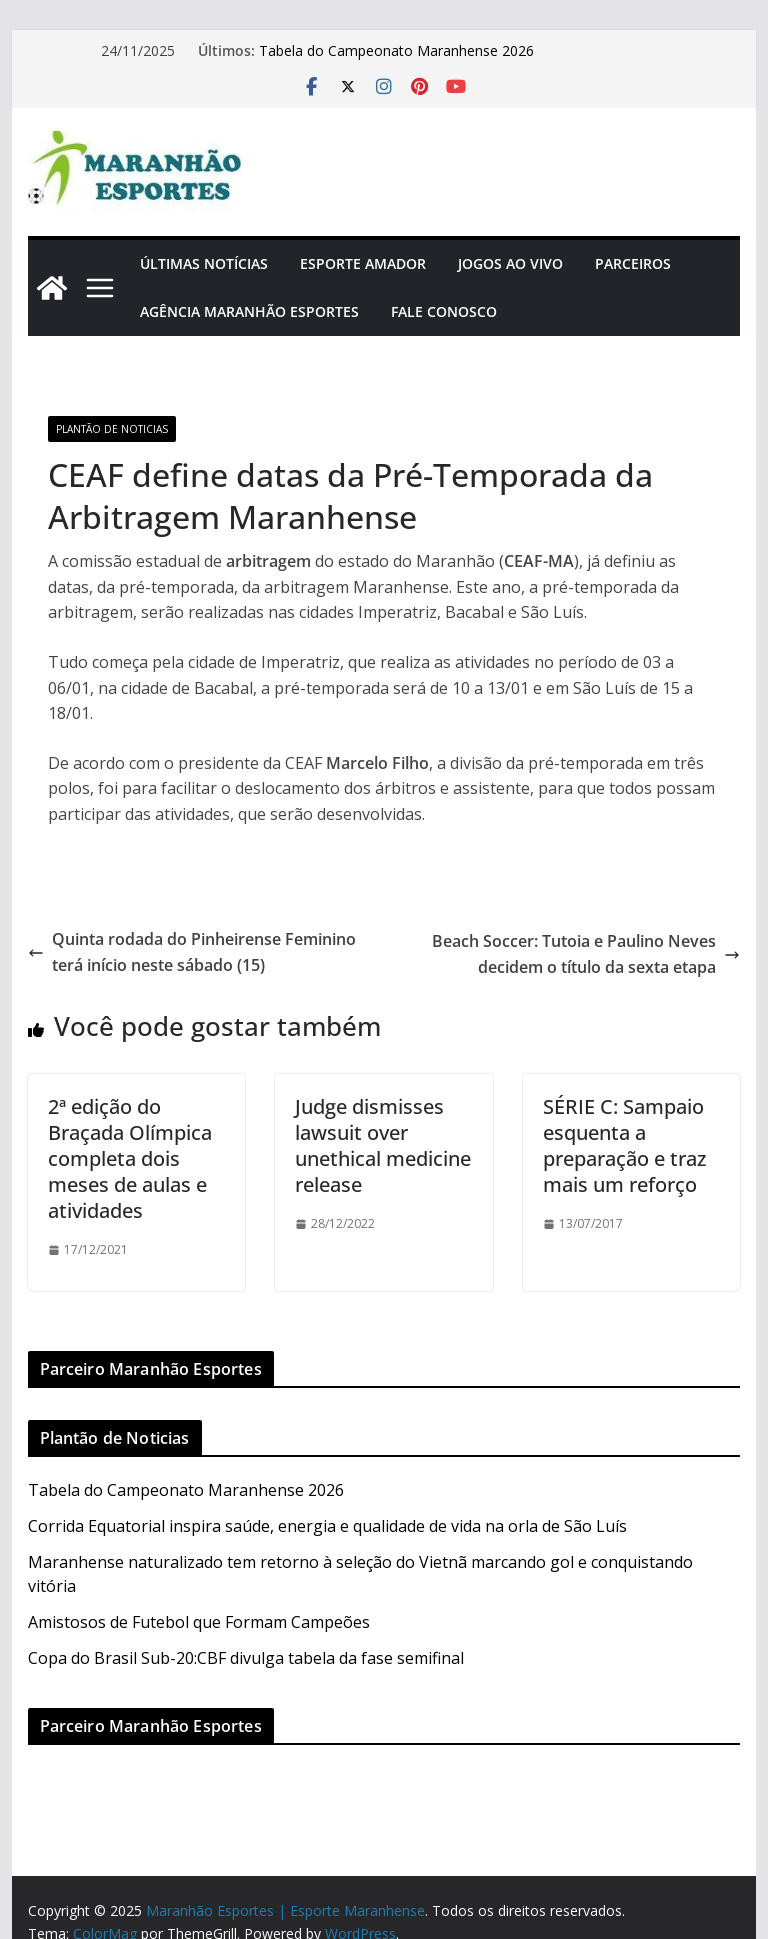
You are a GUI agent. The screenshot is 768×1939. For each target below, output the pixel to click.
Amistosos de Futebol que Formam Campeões (199, 1622)
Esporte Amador (363, 263)
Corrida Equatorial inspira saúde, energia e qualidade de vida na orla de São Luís (327, 1526)
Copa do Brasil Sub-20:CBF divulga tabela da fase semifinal (246, 1658)
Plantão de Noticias (112, 429)
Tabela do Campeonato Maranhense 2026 (396, 50)
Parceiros (633, 263)
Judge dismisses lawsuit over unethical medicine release (383, 1145)
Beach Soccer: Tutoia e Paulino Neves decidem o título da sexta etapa (586, 954)
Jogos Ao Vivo (510, 263)
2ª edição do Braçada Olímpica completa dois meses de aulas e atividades (130, 1158)
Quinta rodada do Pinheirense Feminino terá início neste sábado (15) (192, 952)
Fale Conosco (444, 311)
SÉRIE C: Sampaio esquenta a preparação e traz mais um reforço (624, 1145)
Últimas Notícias (204, 263)
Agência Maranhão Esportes (249, 311)
